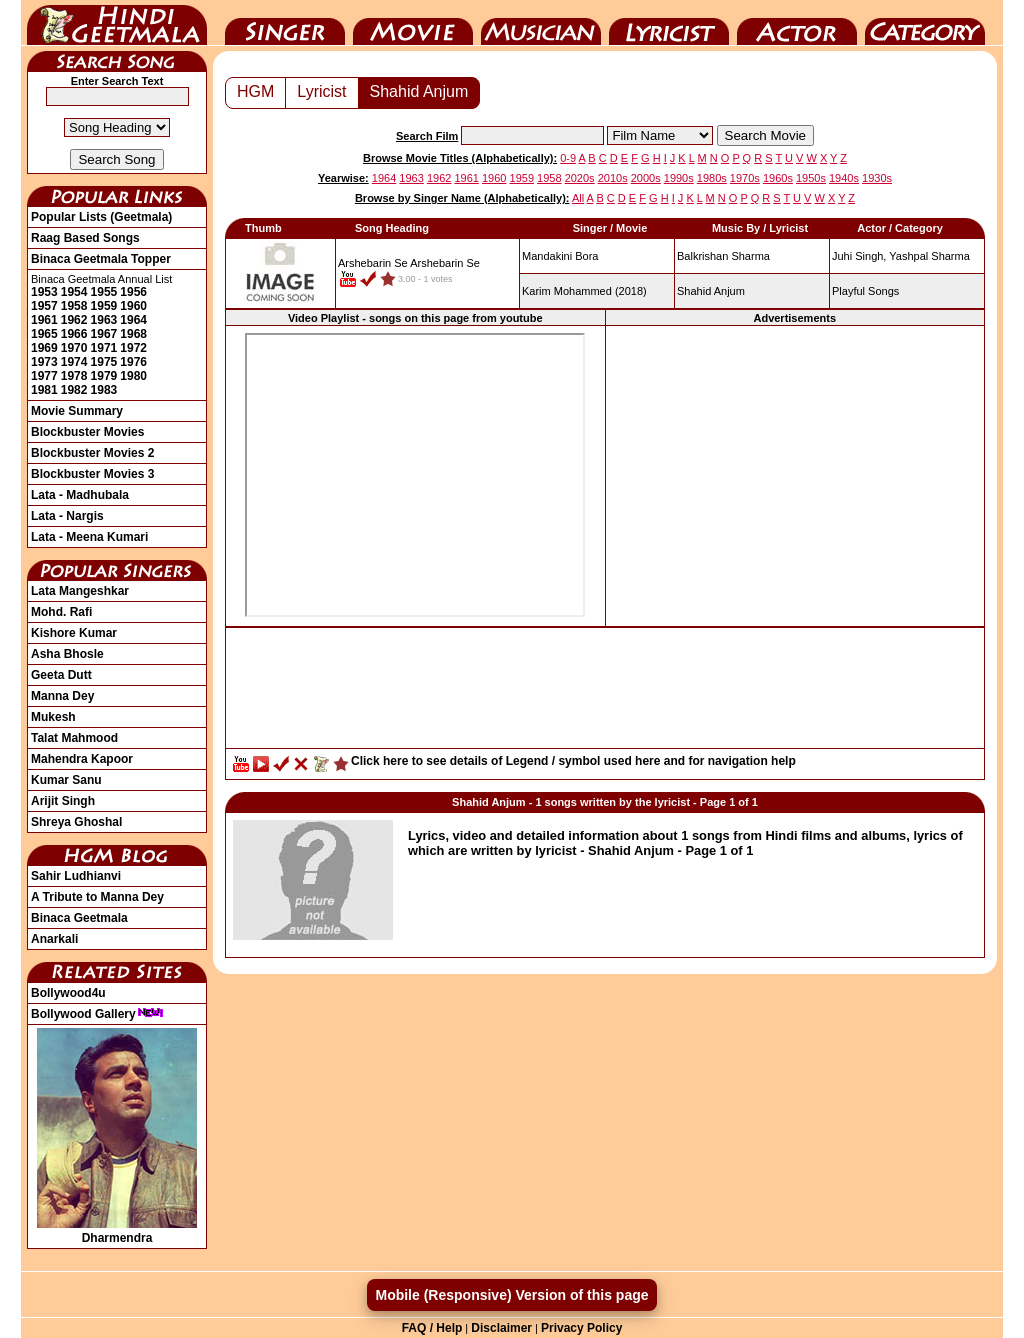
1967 (104, 334)
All (578, 198)
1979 (104, 376)
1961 (44, 320)
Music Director (541, 23)
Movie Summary (77, 411)
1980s (712, 178)
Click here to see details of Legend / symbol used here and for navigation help (573, 761)
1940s (844, 178)
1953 (44, 292)
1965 (44, 334)
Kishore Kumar (74, 633)
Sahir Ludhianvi (76, 876)
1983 (104, 390)
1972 (133, 348)
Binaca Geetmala (79, 918)
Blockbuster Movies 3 (92, 474)
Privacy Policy (581, 1328)
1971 (104, 348)
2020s (580, 178)
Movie (413, 23)
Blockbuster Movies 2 (92, 453)
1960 (133, 306)
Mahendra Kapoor (82, 759)
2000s (646, 178)
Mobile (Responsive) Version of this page (511, 1295)
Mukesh (53, 717)
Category (925, 23)
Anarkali (54, 939)
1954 (74, 292)
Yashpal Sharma (929, 256)
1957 (44, 306)
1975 (104, 362)
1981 (44, 390)
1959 (104, 306)
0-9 (568, 158)
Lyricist (669, 23)
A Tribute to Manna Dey (97, 897)
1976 (133, 362)
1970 (74, 348)
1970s (745, 178)
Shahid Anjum (419, 91)
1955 (104, 292)
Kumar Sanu (66, 780)
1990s (679, 178)
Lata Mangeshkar (80, 591)
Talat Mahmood (74, 738)
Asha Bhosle (67, 654)
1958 (74, 306)
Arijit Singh (63, 801)
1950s (811, 178)
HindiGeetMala (117, 23)
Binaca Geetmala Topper (101, 259)
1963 (104, 320)
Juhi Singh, (859, 256)
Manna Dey (62, 696)
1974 (74, 362)
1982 (74, 390)
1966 (74, 334)
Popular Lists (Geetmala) (101, 217)
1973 (44, 362)
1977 (44, 376)
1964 (133, 320)
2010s (613, 178)
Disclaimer (501, 1328)
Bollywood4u (68, 993)
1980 (133, 376)
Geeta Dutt (61, 675)
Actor (797, 23)
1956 (133, 292)
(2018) (584, 291)
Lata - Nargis (67, 516)
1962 (74, 320)
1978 (74, 376)
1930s (877, 178)
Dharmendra (117, 1231)
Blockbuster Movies (87, 432)
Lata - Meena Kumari (89, 537)
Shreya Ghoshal (76, 822)
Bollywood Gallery (97, 1014)
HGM (255, 91)
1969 (44, 348)
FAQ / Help (432, 1328)
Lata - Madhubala (80, 495)
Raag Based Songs (85, 238)
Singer (285, 23)
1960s (778, 178)
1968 (133, 334)
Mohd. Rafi (61, 612)
